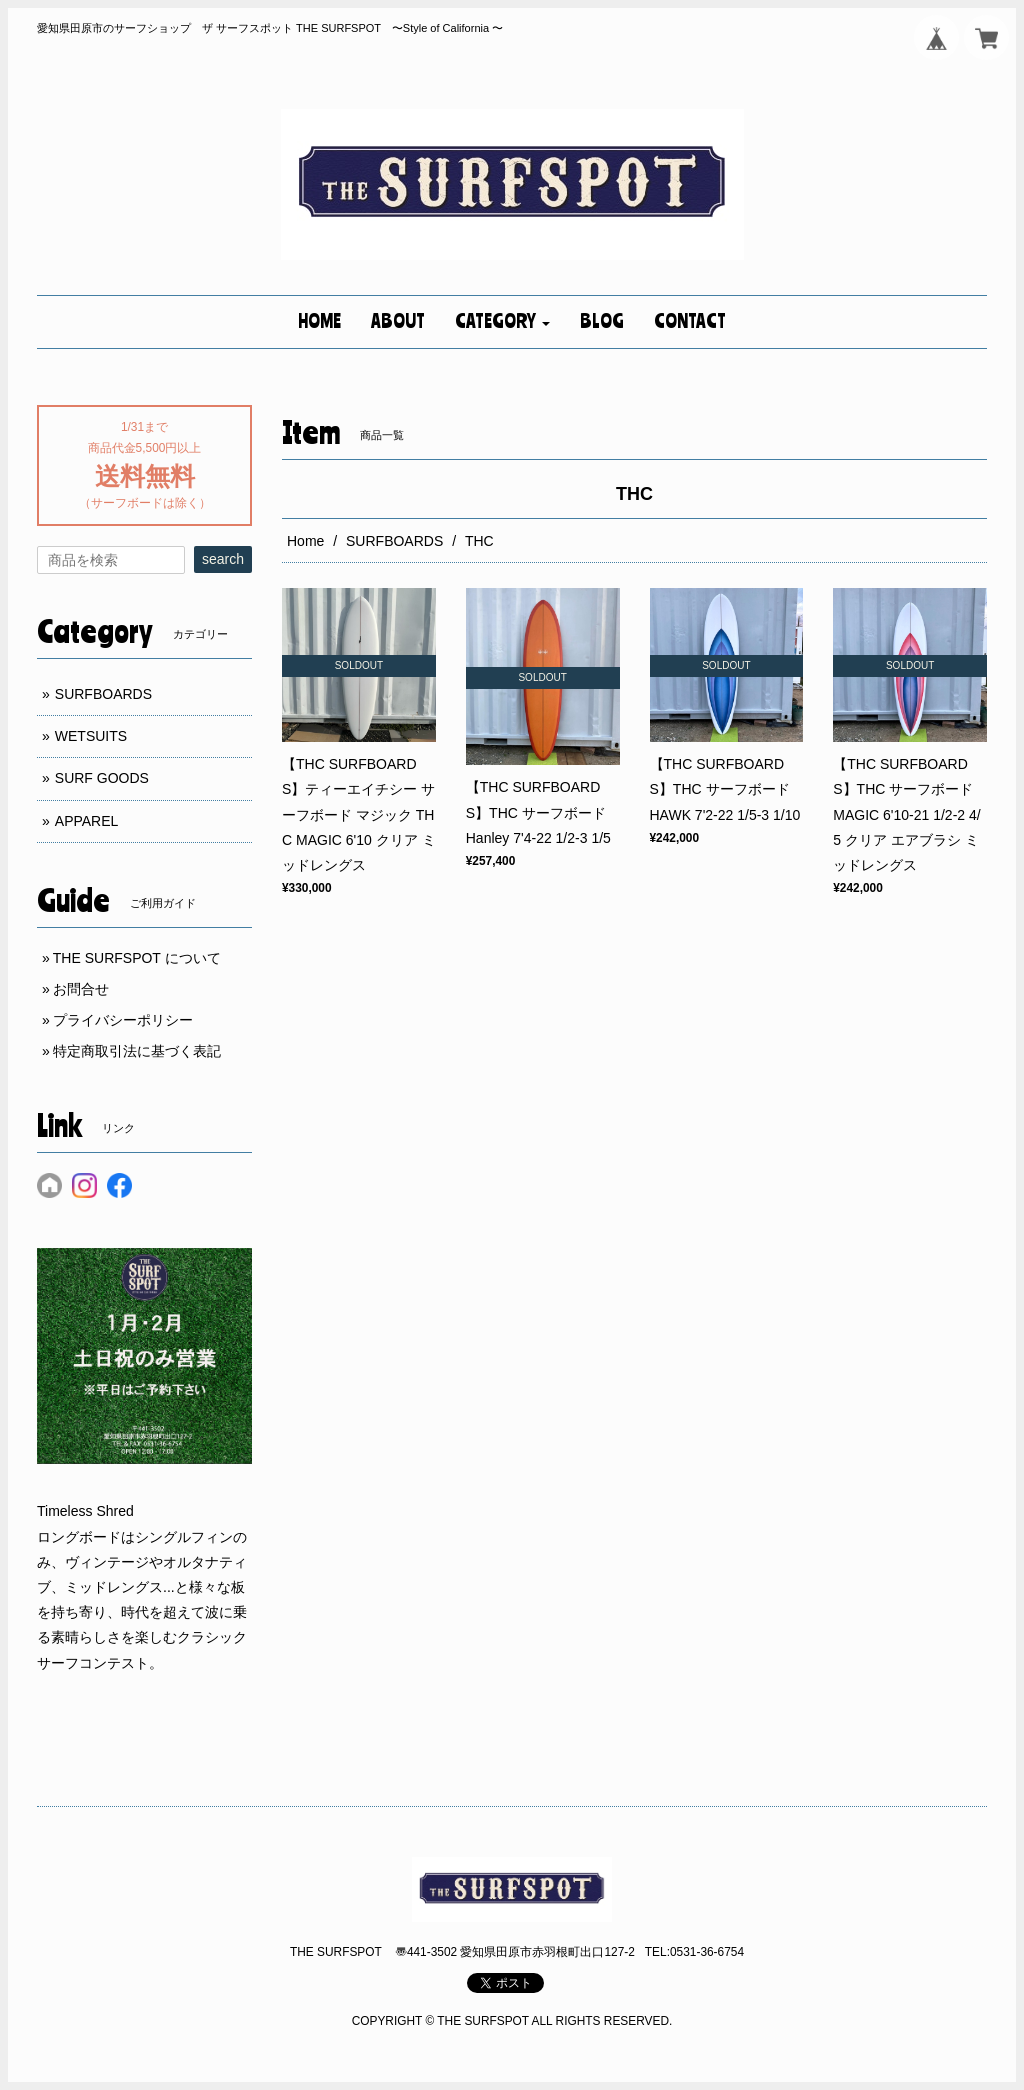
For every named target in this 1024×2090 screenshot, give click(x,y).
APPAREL (87, 821)
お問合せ (81, 989)
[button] (502, 322)
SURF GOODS (102, 778)
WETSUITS (91, 736)
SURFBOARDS (394, 541)
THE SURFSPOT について (137, 958)
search (223, 559)
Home (305, 541)
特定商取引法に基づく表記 (137, 1051)
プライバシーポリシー (123, 1020)
